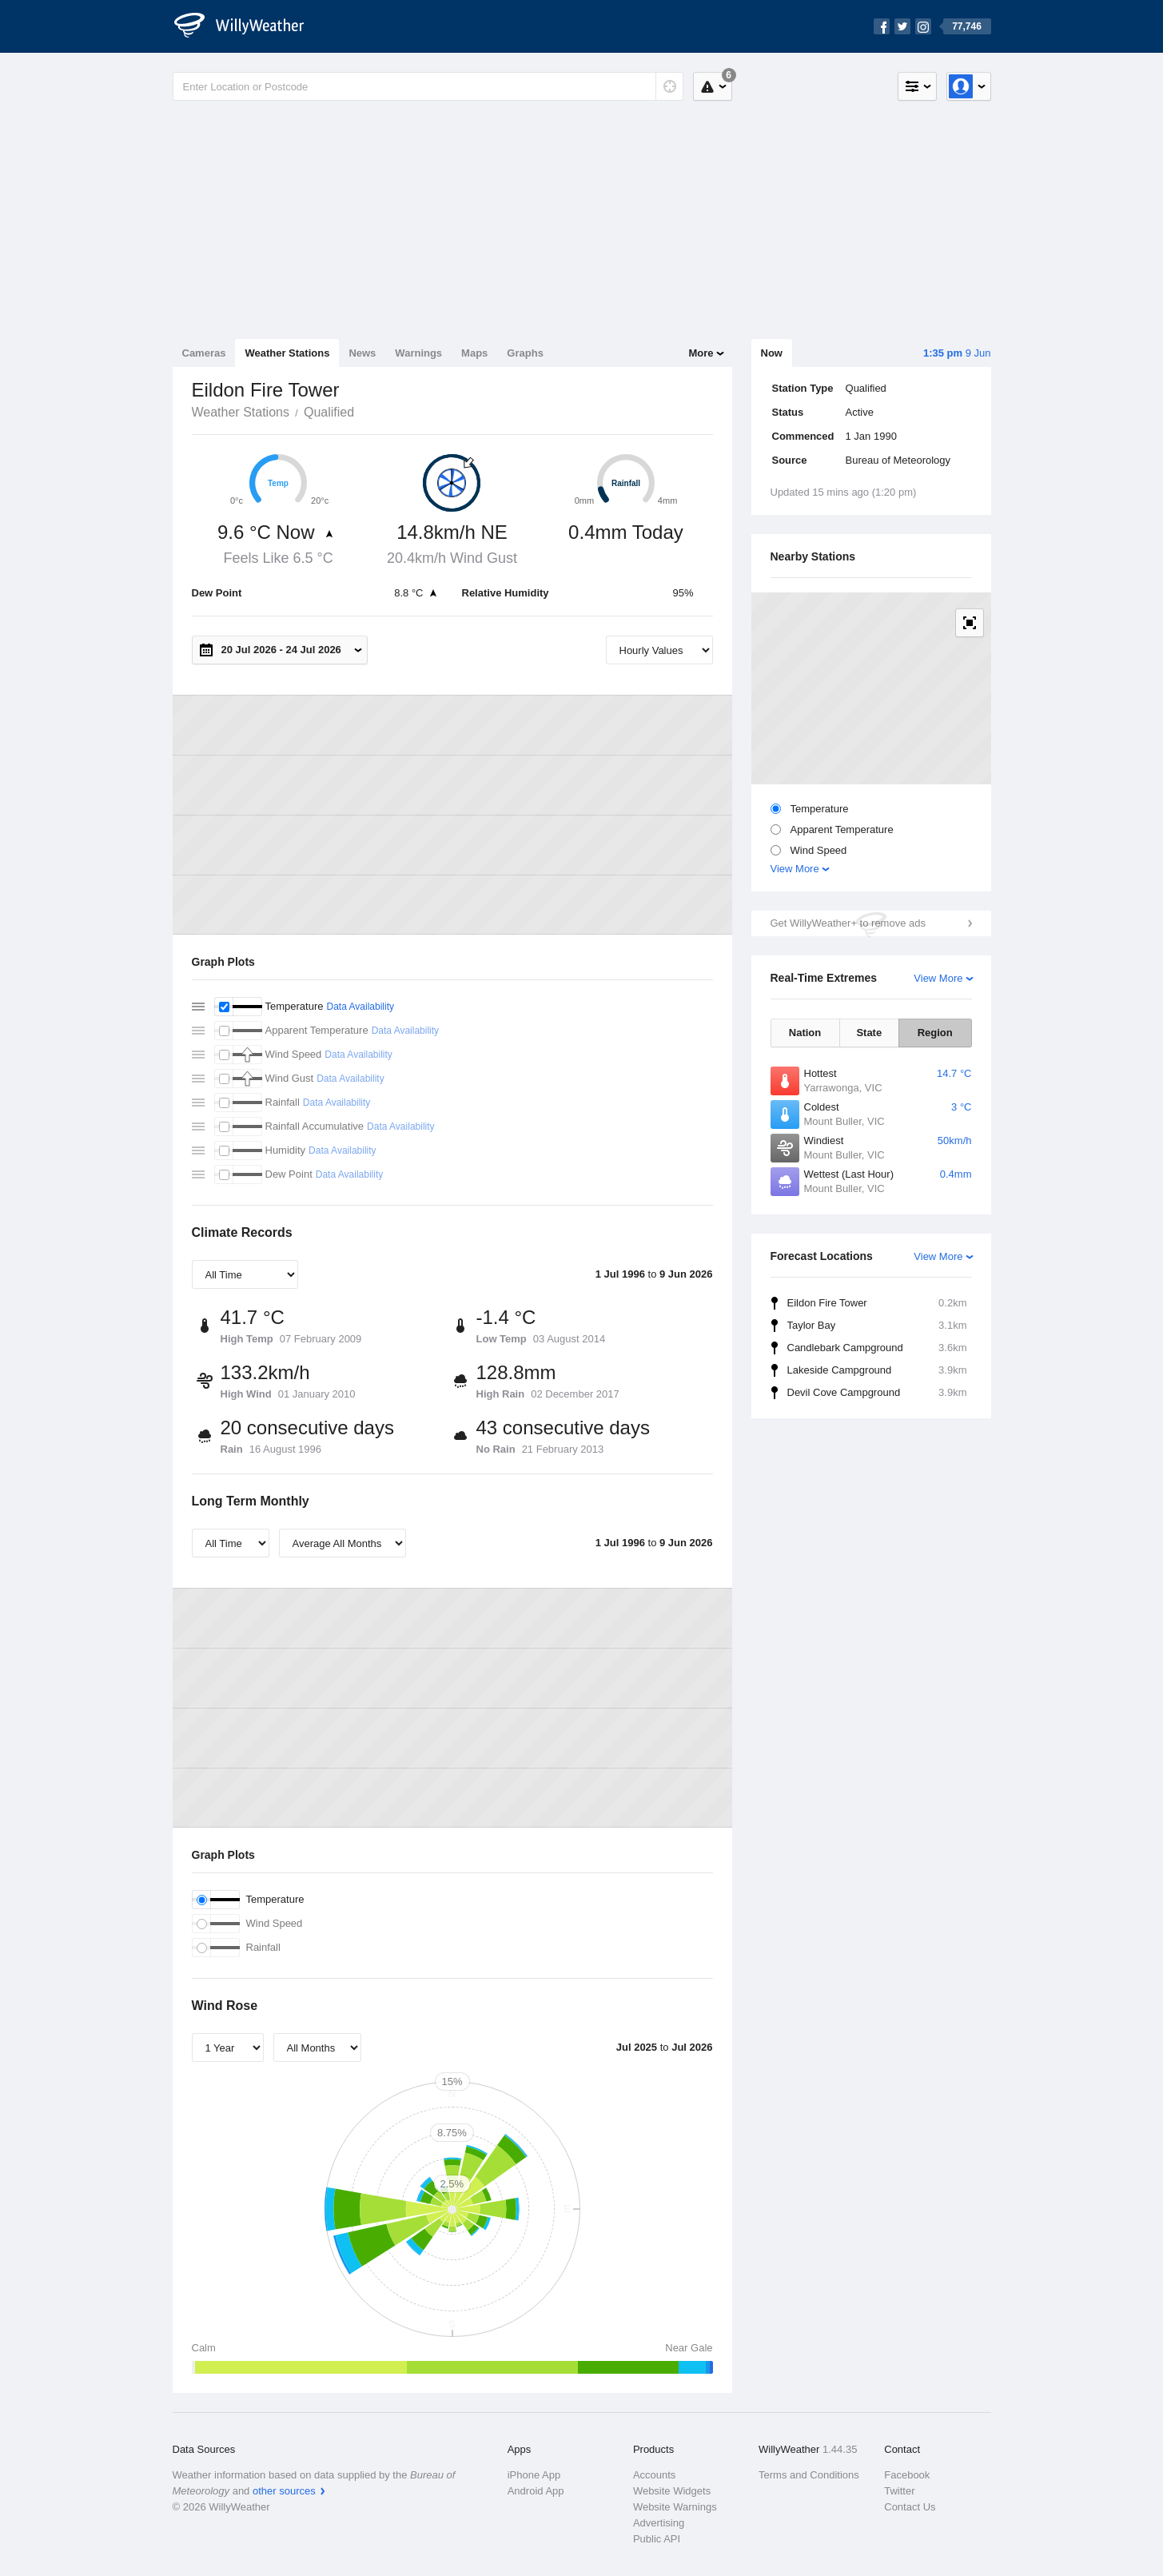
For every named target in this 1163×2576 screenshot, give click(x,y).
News (362, 353)
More (700, 353)
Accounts (654, 2475)
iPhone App (534, 2475)
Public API (656, 2539)
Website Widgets (672, 2491)
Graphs (525, 353)
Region (935, 1033)
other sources (284, 2491)
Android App (536, 2491)
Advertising (658, 2523)
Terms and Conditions (809, 2475)
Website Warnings (675, 2507)
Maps (474, 353)
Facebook (907, 2475)
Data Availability (360, 1006)
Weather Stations (287, 353)
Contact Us (909, 2507)
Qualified (329, 412)
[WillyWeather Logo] (248, 26)
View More (795, 869)
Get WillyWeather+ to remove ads (848, 923)
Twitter (899, 2491)
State (869, 1033)
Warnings (418, 353)
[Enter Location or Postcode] (428, 86)
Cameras (204, 353)
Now (772, 353)
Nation (805, 1033)
